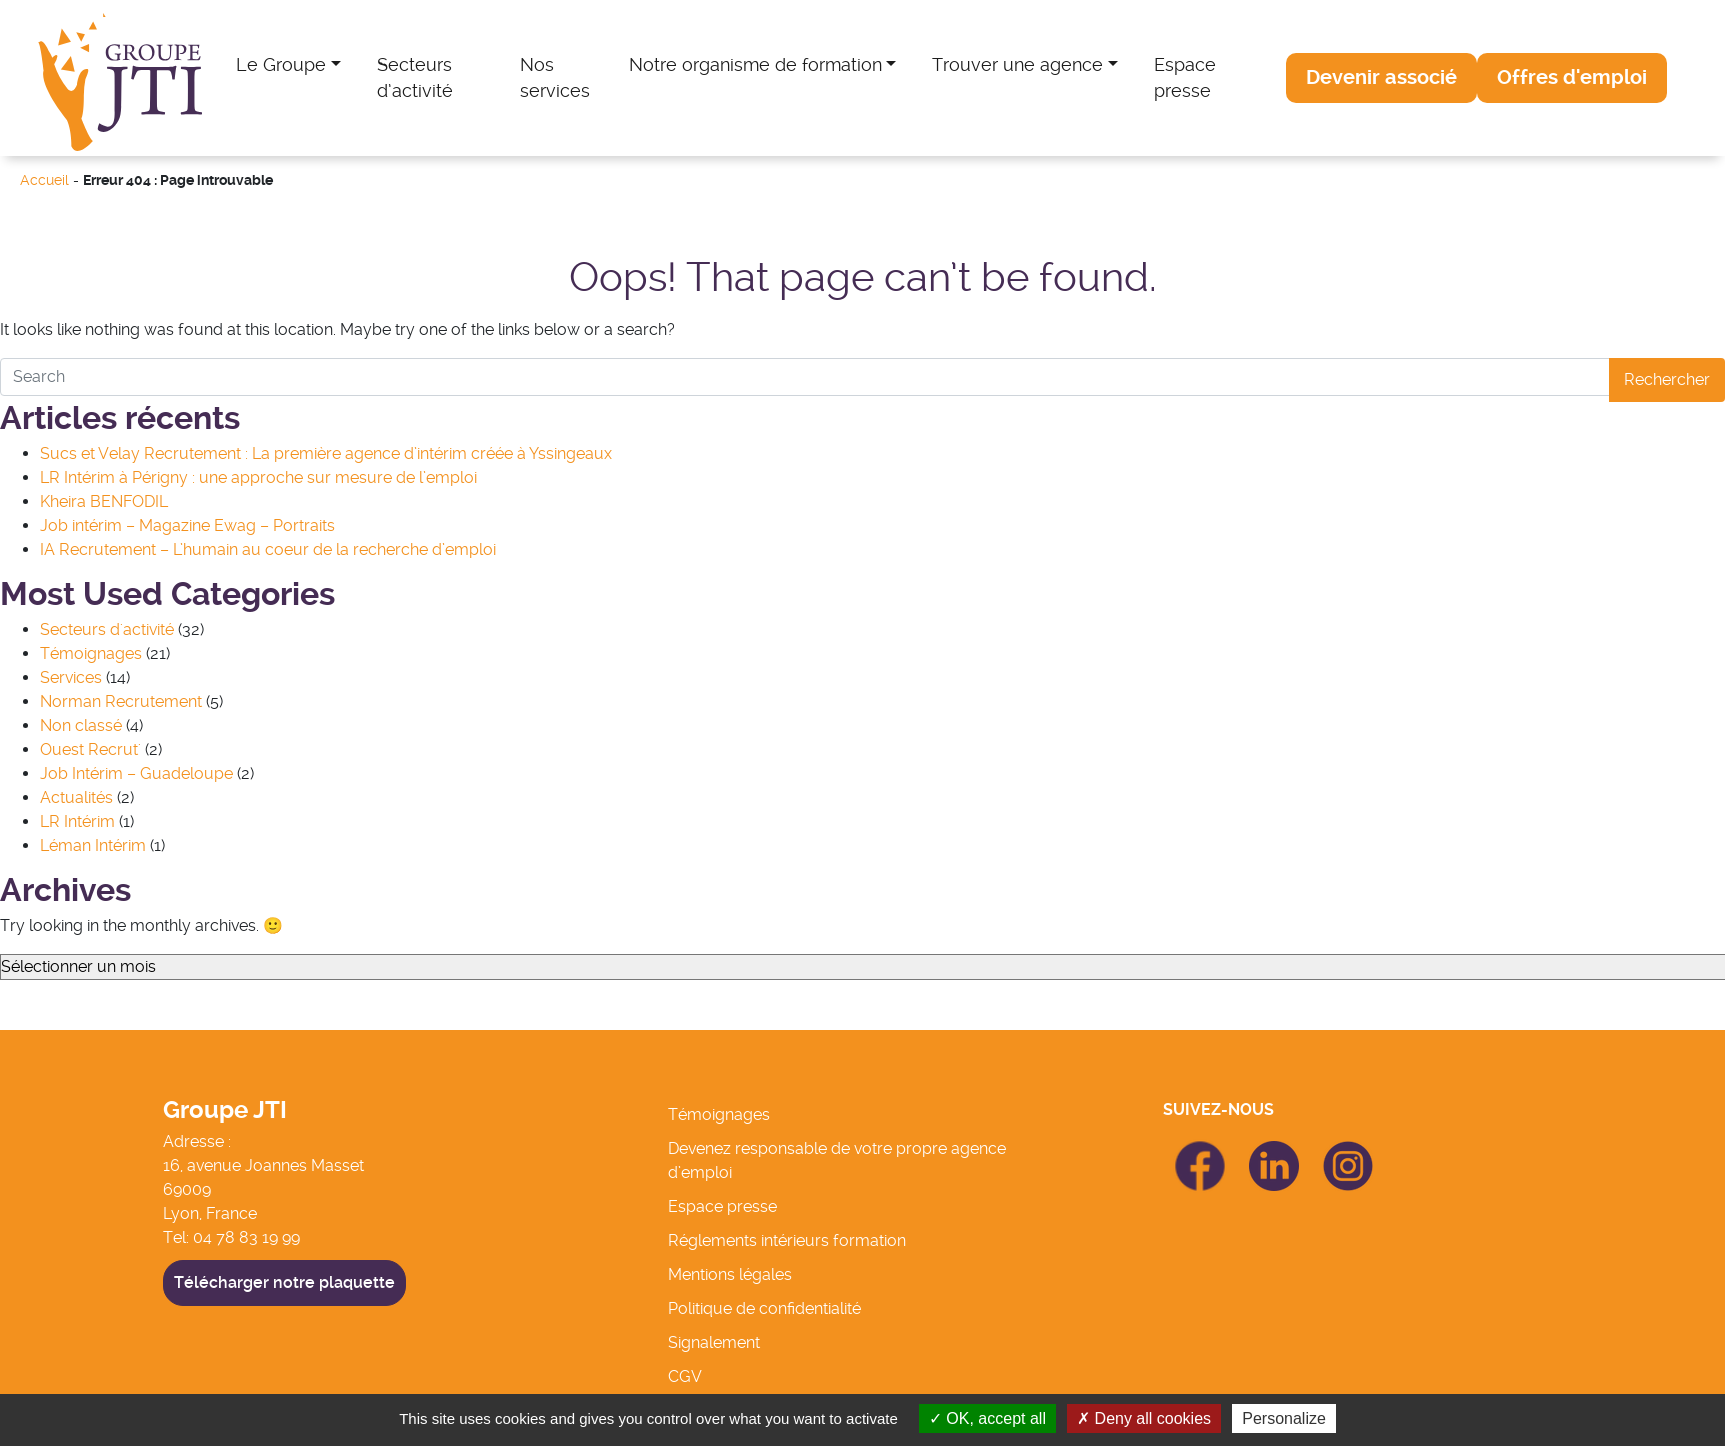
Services (71, 677)
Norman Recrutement (121, 701)
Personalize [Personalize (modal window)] (1284, 1418)
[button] (1381, 78)
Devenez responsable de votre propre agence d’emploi (837, 1160)
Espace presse (1185, 78)
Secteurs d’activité (415, 78)
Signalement (714, 1342)
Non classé (81, 725)
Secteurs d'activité (107, 629)
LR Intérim (77, 821)
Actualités (76, 797)
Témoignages (91, 653)
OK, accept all (987, 1418)
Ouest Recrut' (90, 749)
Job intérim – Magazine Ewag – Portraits (187, 525)
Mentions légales (730, 1274)
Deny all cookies (1144, 1418)
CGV (685, 1376)
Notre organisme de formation (755, 64)
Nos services (555, 78)
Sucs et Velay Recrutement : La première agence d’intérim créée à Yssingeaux (326, 453)
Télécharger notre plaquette (284, 1282)
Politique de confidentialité (764, 1308)
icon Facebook (1200, 1149)
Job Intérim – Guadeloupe (136, 773)
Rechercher (1667, 379)
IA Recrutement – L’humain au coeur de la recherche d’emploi (268, 549)
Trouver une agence (1017, 64)
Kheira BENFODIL (104, 501)
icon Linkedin (1274, 1152)
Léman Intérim (93, 845)
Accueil (44, 180)
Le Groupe (281, 64)
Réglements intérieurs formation (787, 1240)
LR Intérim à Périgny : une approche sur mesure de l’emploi (258, 477)
